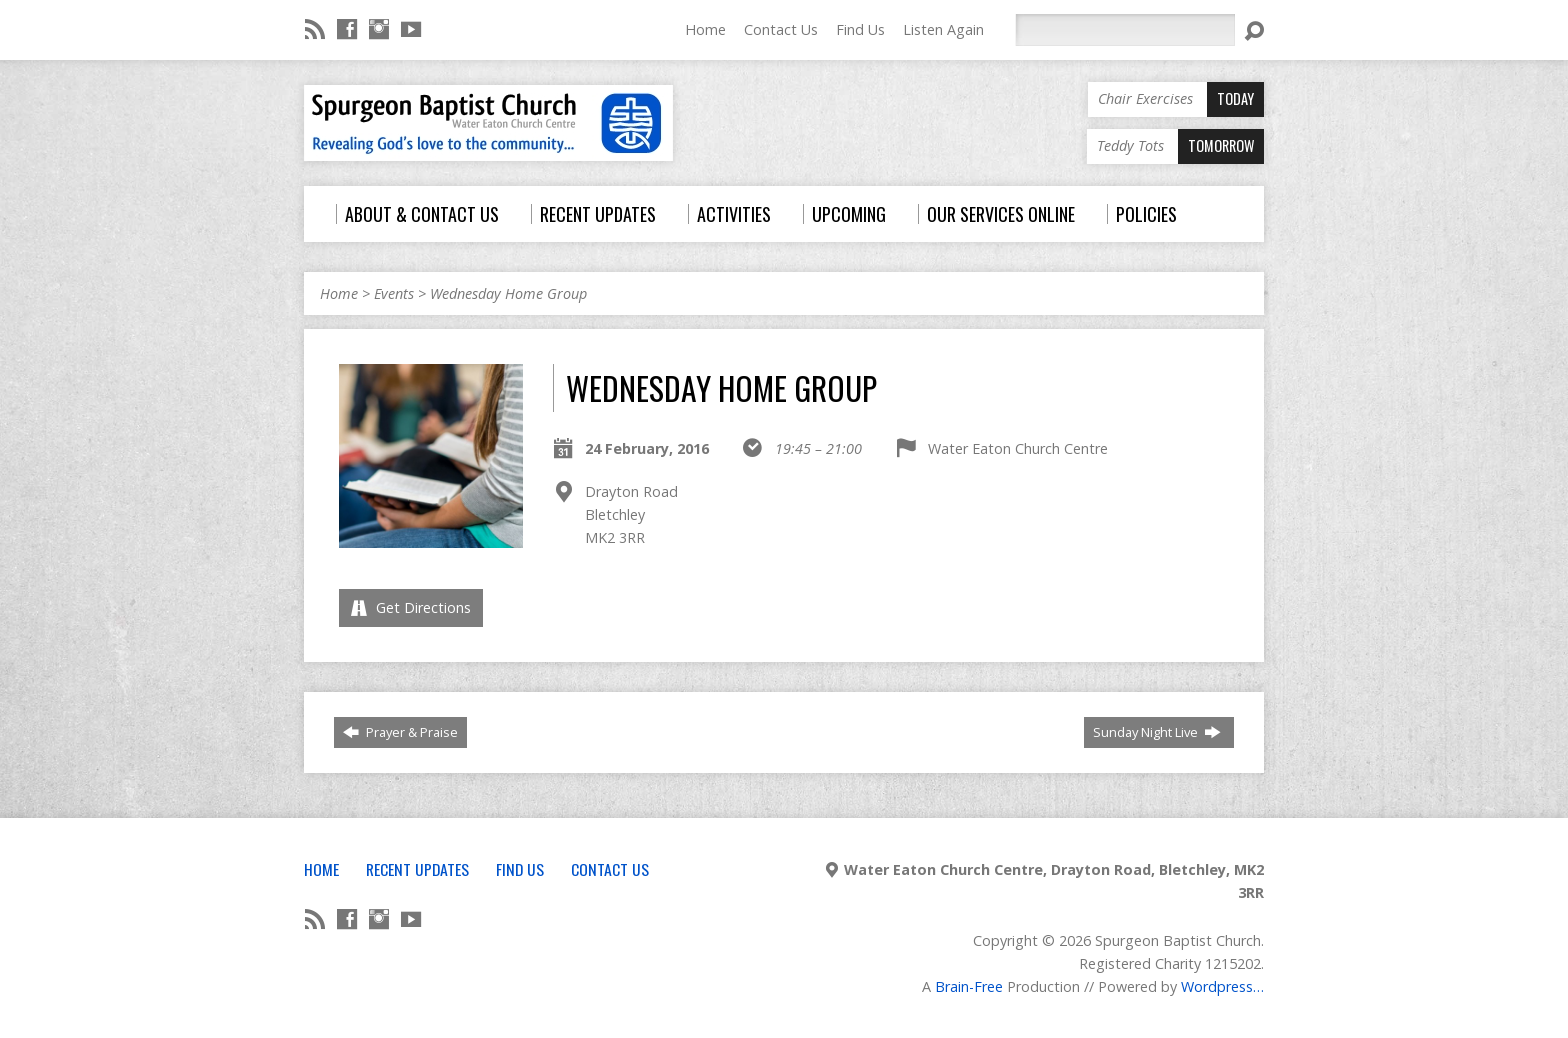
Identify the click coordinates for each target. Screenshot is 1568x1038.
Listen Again (943, 29)
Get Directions (411, 607)
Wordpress (1217, 986)
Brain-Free (969, 986)
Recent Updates (417, 869)
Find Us (860, 29)
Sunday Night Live (1157, 732)
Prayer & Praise (400, 732)
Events (394, 293)
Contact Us (781, 29)
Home (705, 29)
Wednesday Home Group (508, 293)
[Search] (1125, 30)
